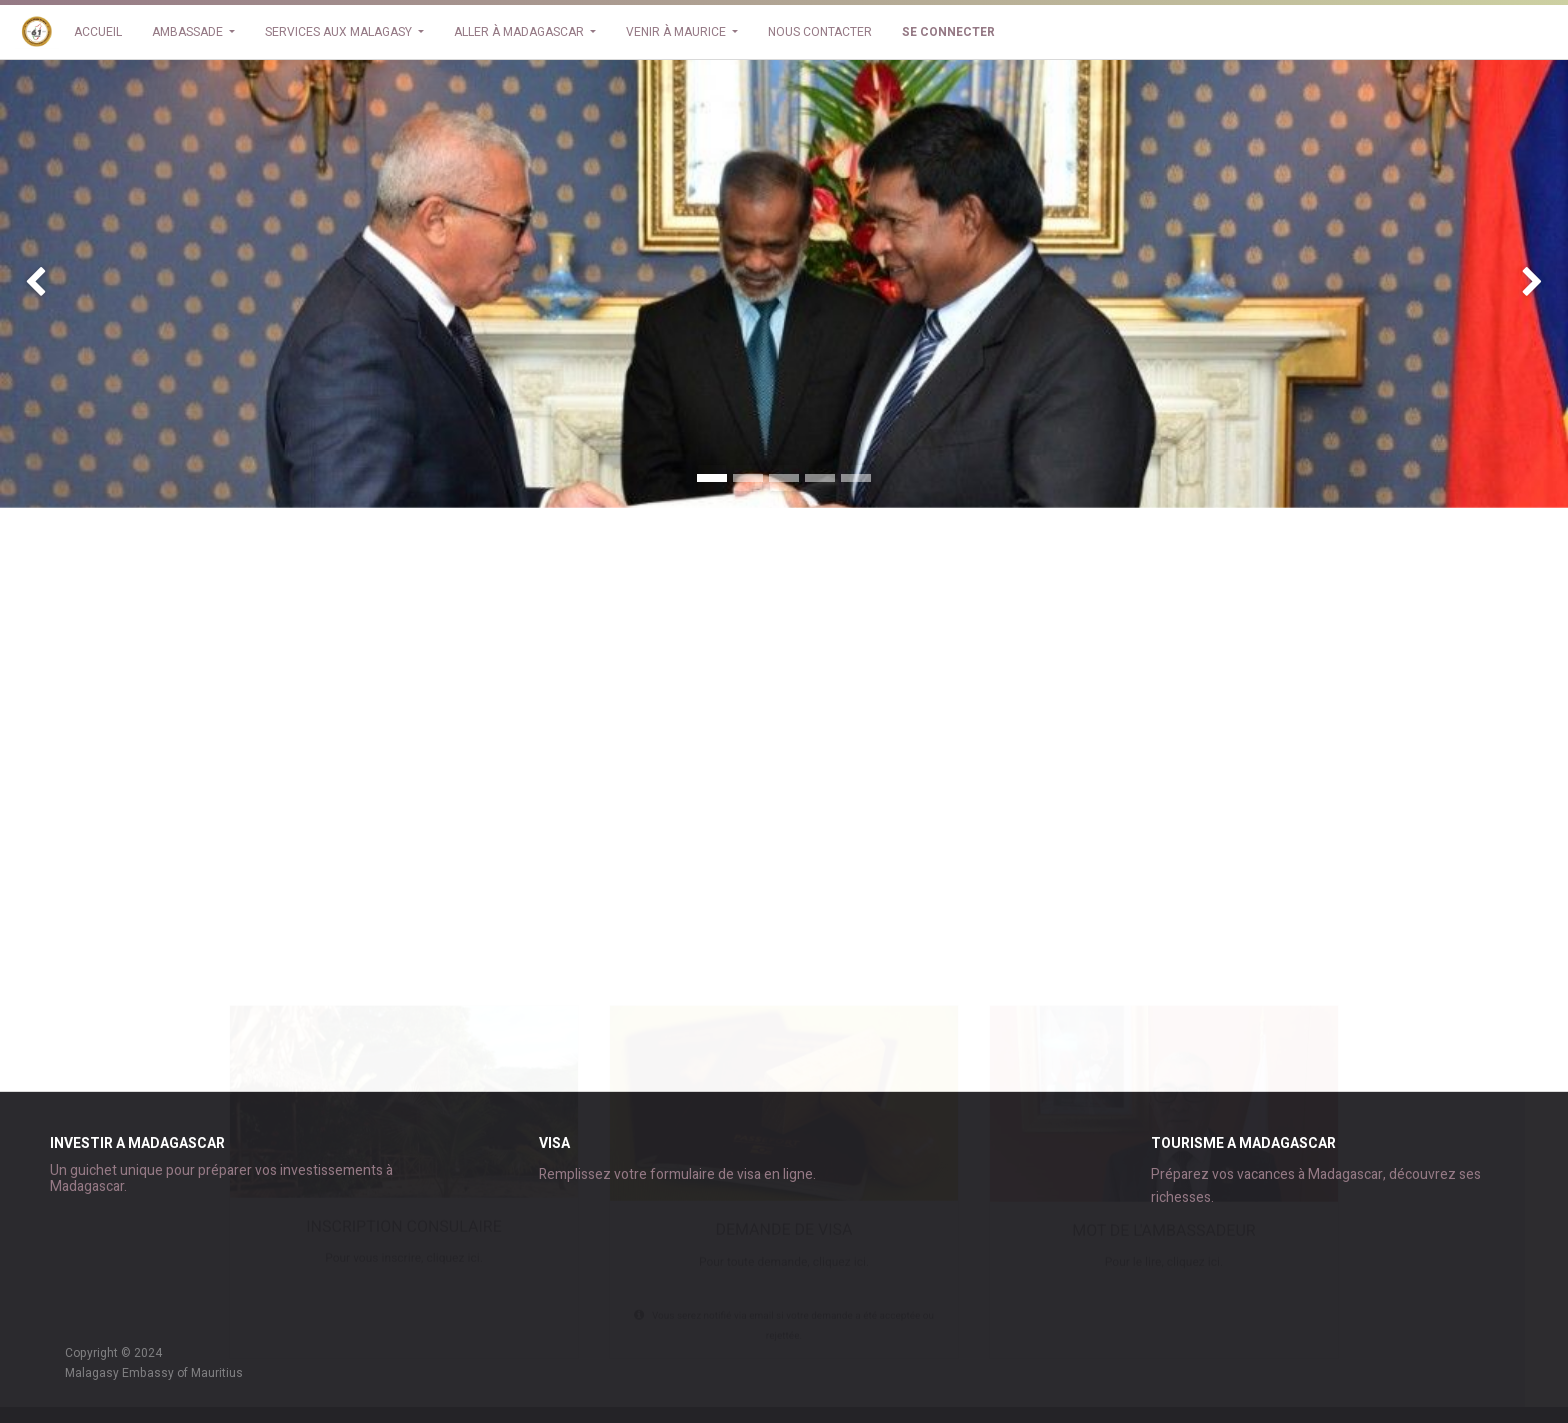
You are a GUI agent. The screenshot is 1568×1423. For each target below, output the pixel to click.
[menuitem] (98, 32)
